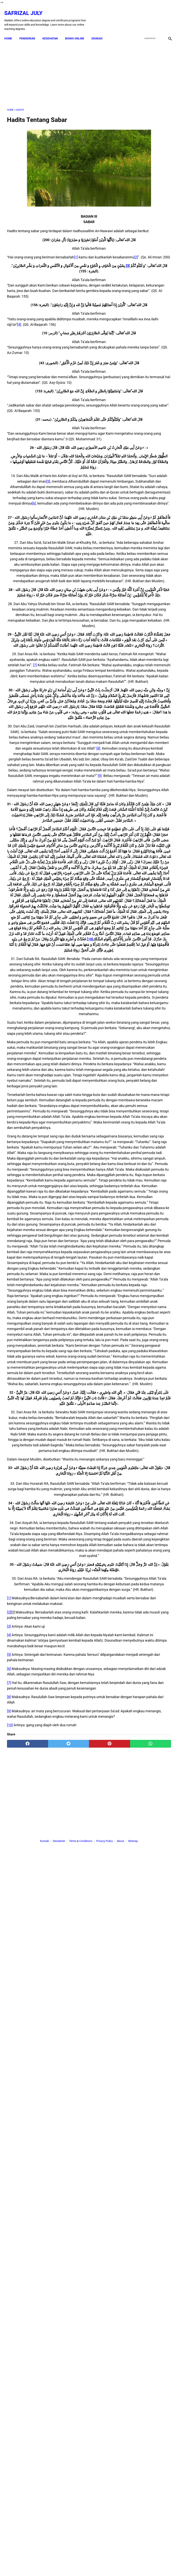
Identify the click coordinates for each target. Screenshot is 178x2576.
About (120, 2343)
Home (11, 31)
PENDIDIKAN (30, 31)
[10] (80, 1179)
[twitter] (148, 16)
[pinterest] (75, 2308)
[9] (51, 933)
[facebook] (139, 16)
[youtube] (158, 16)
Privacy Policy (104, 2343)
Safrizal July (26, 9)
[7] (37, 773)
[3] (75, 263)
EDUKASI (99, 31)
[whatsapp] (102, 2308)
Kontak (44, 2343)
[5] (107, 512)
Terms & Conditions (80, 2343)
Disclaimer (59, 2343)
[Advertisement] (61, 70)
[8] (93, 889)
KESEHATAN (52, 31)
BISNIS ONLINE (77, 31)
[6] (110, 545)
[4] (79, 333)
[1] (76, 249)
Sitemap (133, 2343)
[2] (30, 255)
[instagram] (167, 16)
